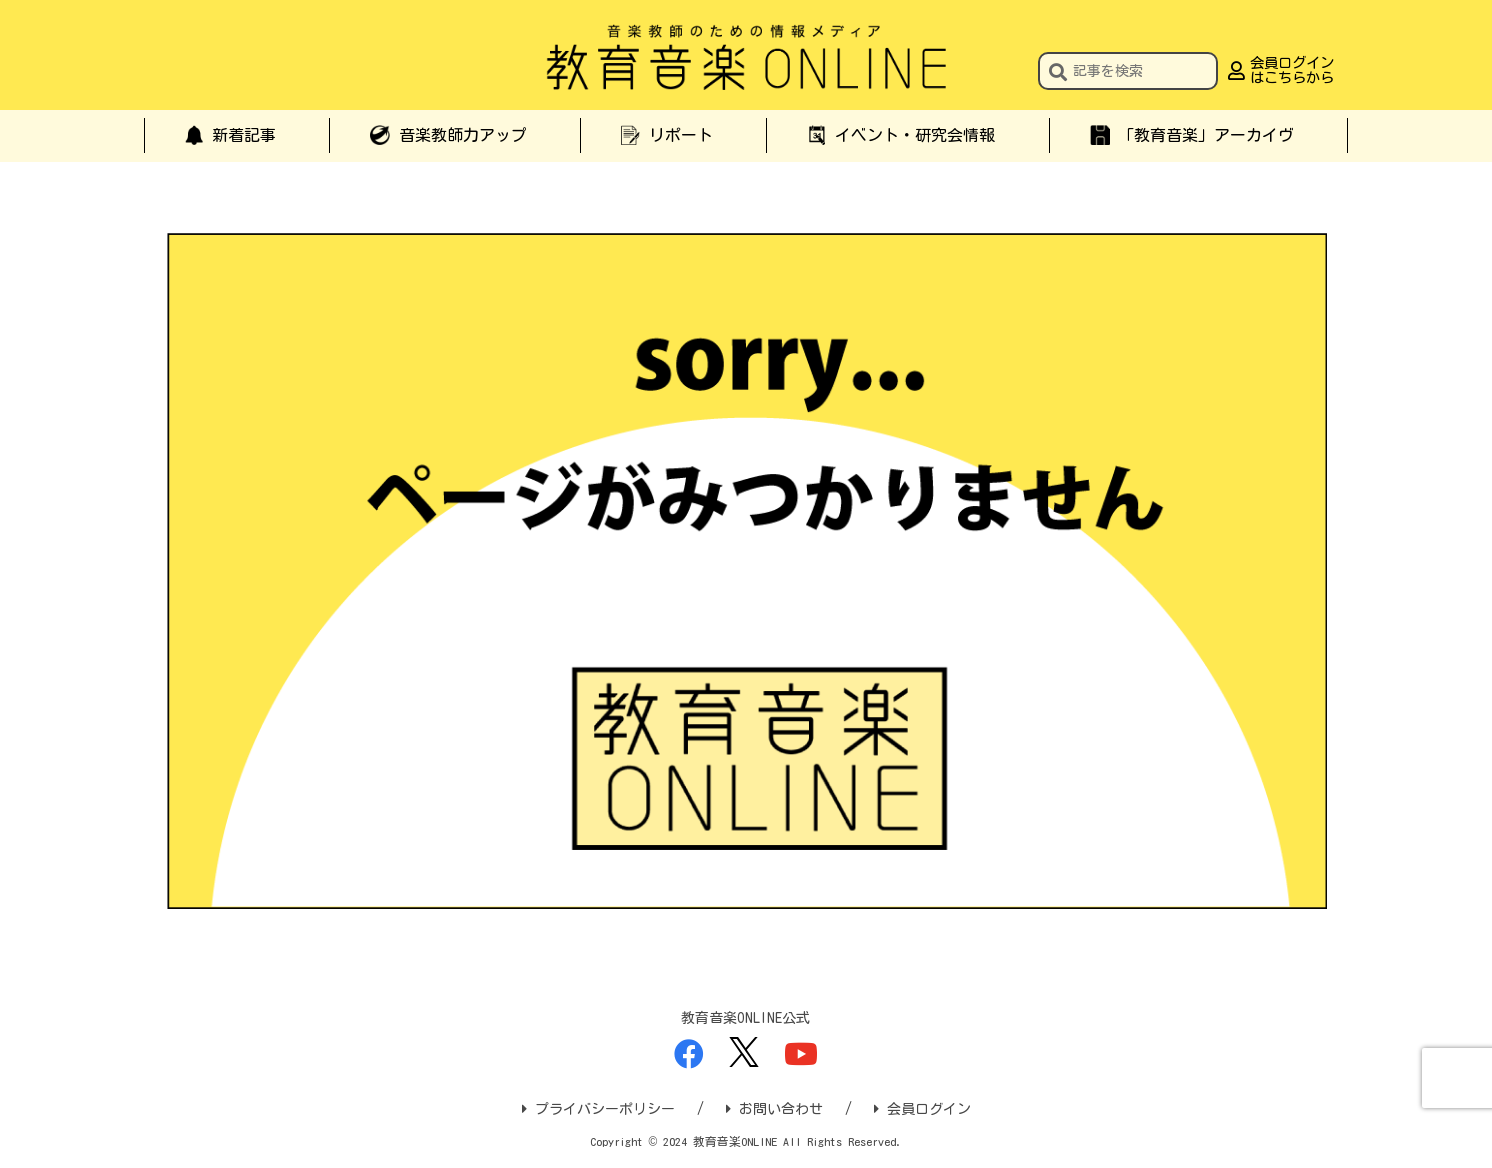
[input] (1128, 71)
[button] (1058, 73)
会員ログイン (922, 1109)
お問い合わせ (774, 1109)
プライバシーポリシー (598, 1109)
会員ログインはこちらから (1292, 70)
